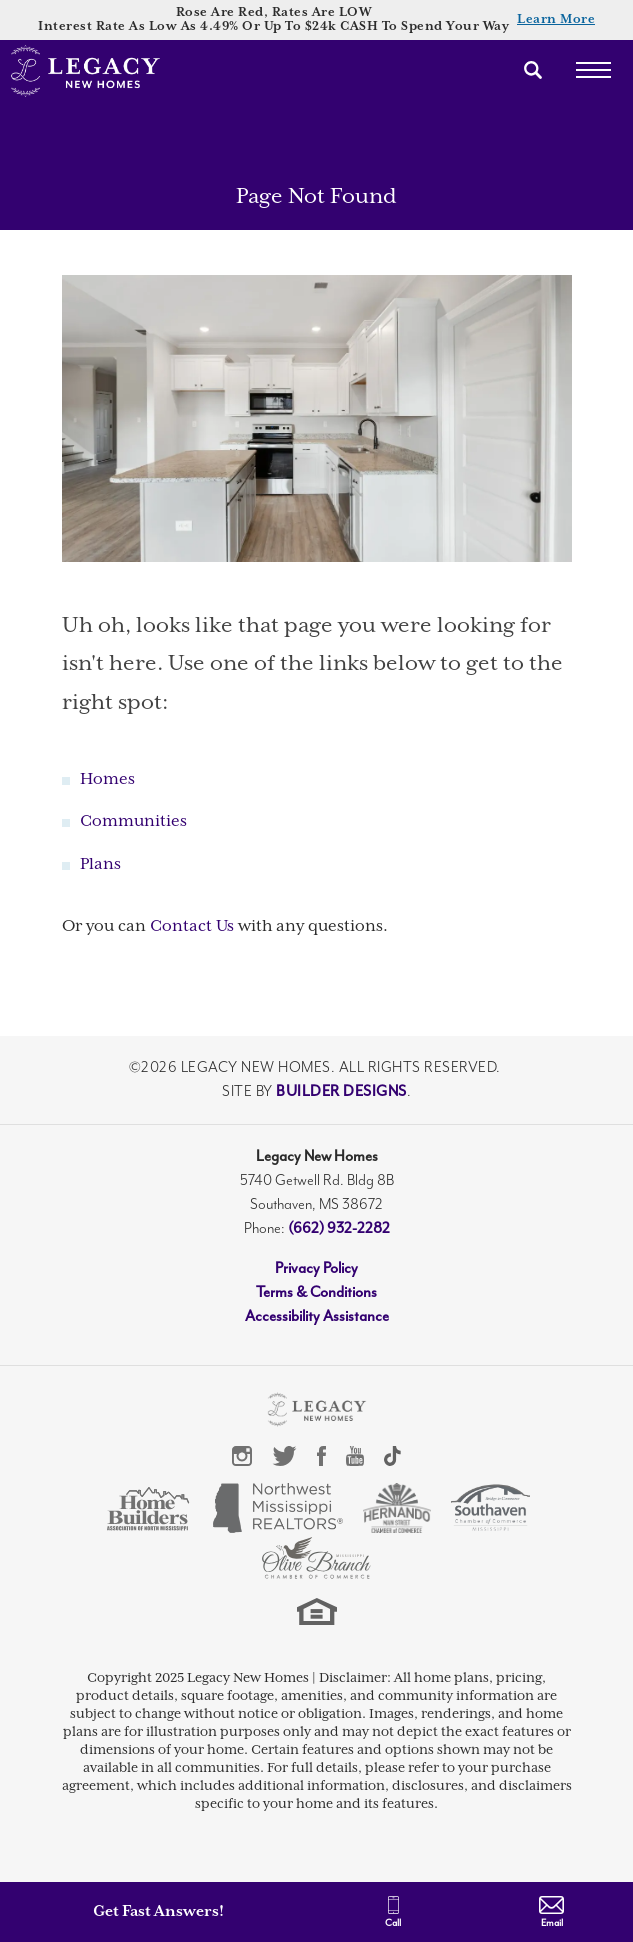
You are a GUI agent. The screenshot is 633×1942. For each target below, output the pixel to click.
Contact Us (192, 926)
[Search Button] (533, 70)
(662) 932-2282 (339, 1228)
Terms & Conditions (316, 1292)
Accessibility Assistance (317, 1316)
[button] (533, 70)
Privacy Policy (316, 1268)
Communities (133, 821)
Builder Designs (341, 1091)
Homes (107, 779)
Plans (100, 864)
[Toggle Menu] (593, 70)
